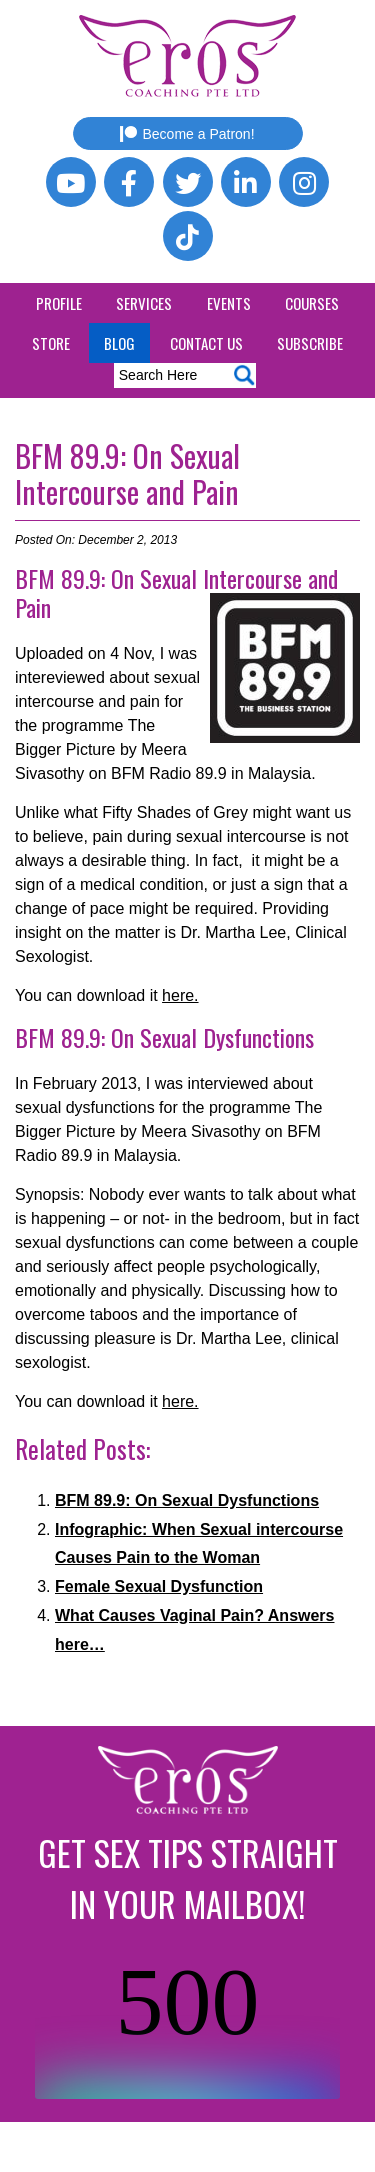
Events (229, 303)
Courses (312, 303)
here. (180, 995)
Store (51, 343)
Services (144, 303)
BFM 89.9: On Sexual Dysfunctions (187, 1500)
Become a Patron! (187, 134)
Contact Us (206, 343)
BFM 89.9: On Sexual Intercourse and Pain (127, 473)
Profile (59, 303)
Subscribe (310, 343)
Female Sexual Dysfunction (159, 1586)
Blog (119, 343)
